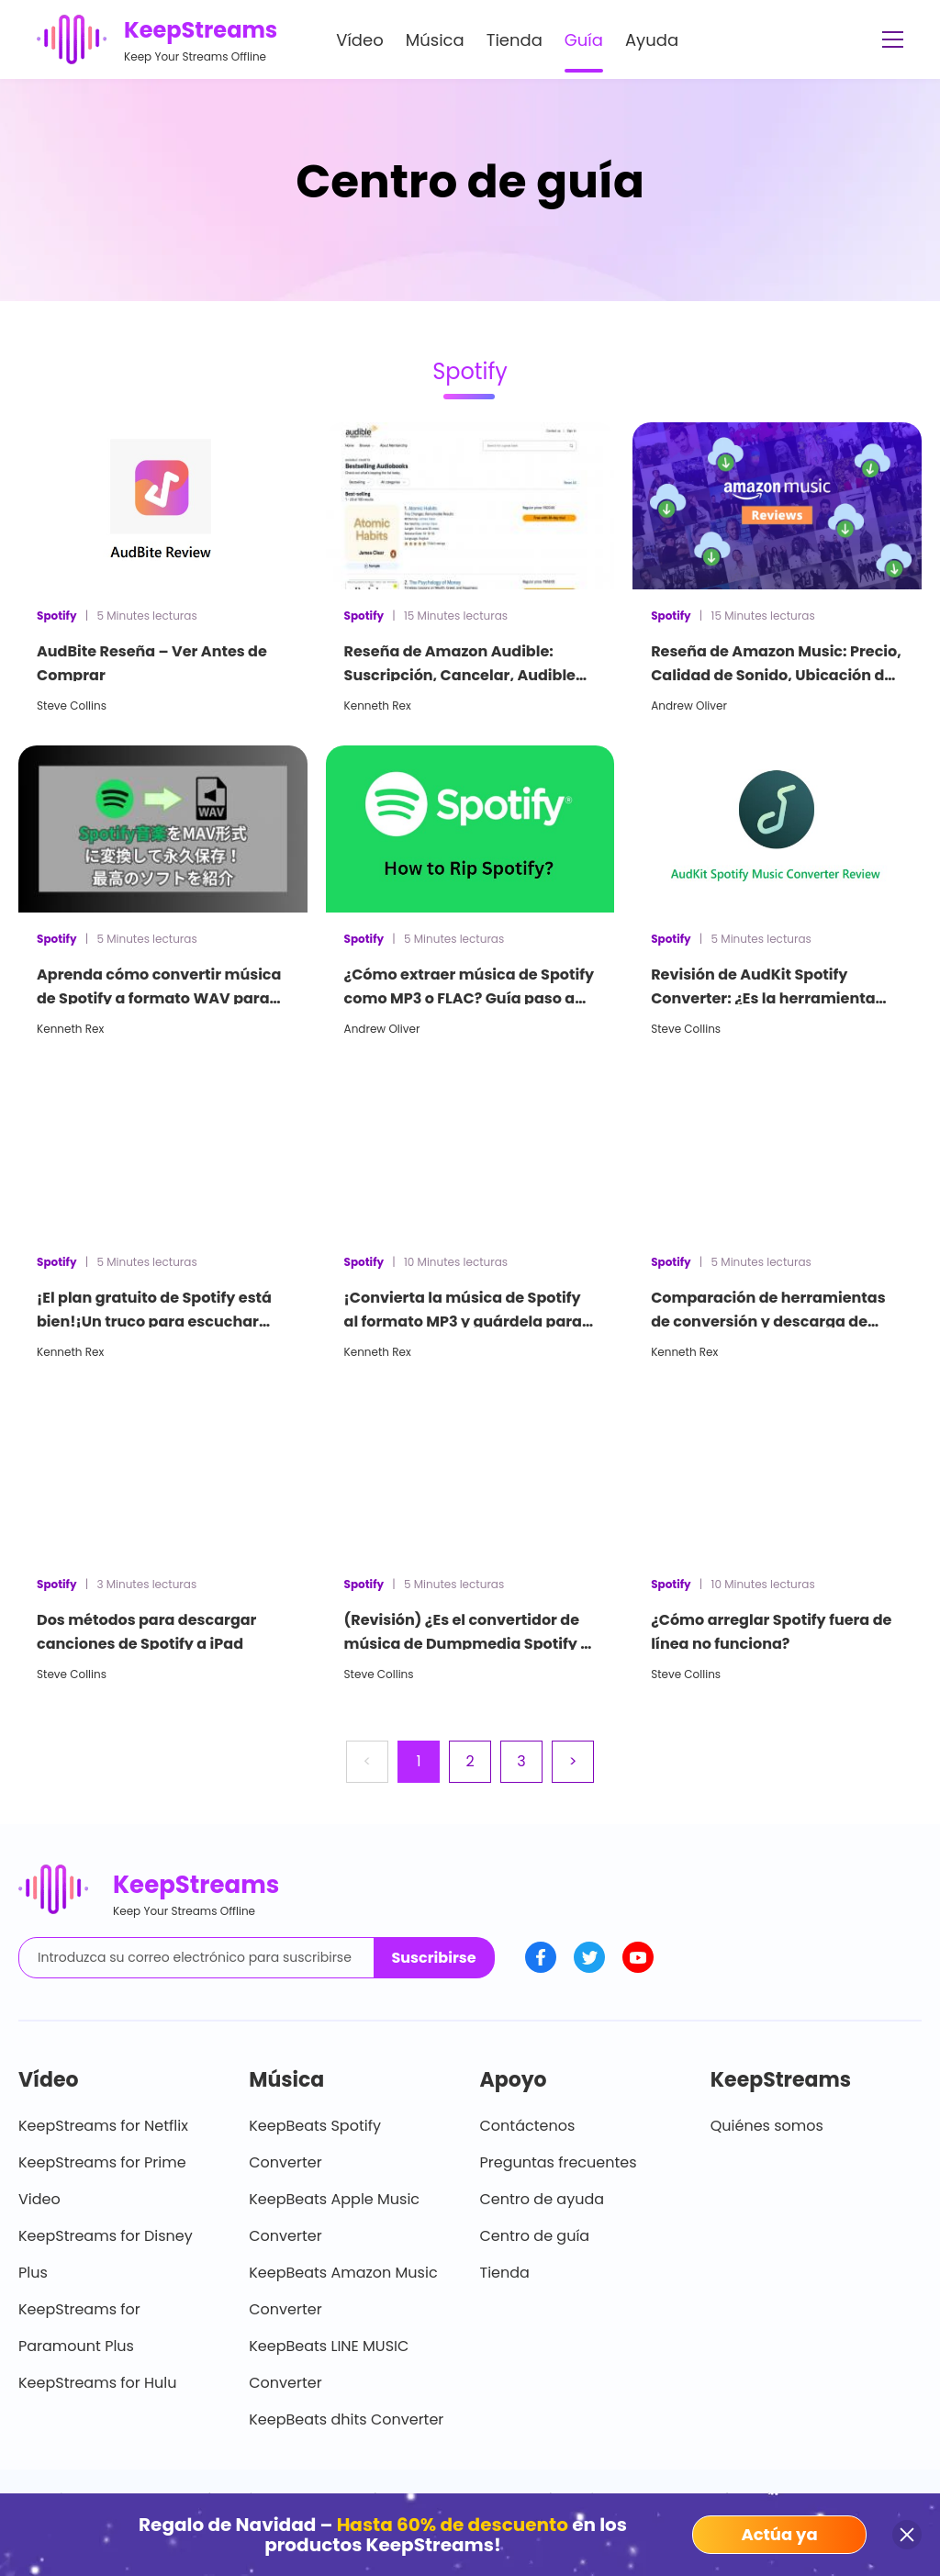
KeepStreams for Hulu (97, 2382)
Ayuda (651, 39)
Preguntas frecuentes (558, 2162)
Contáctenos (528, 2125)
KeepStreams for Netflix (103, 2125)
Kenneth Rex (377, 705)
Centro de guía (535, 2235)
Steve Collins (71, 705)
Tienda (515, 39)
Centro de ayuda (542, 2199)
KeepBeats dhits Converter (346, 2419)
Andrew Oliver (689, 705)
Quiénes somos (767, 2125)
